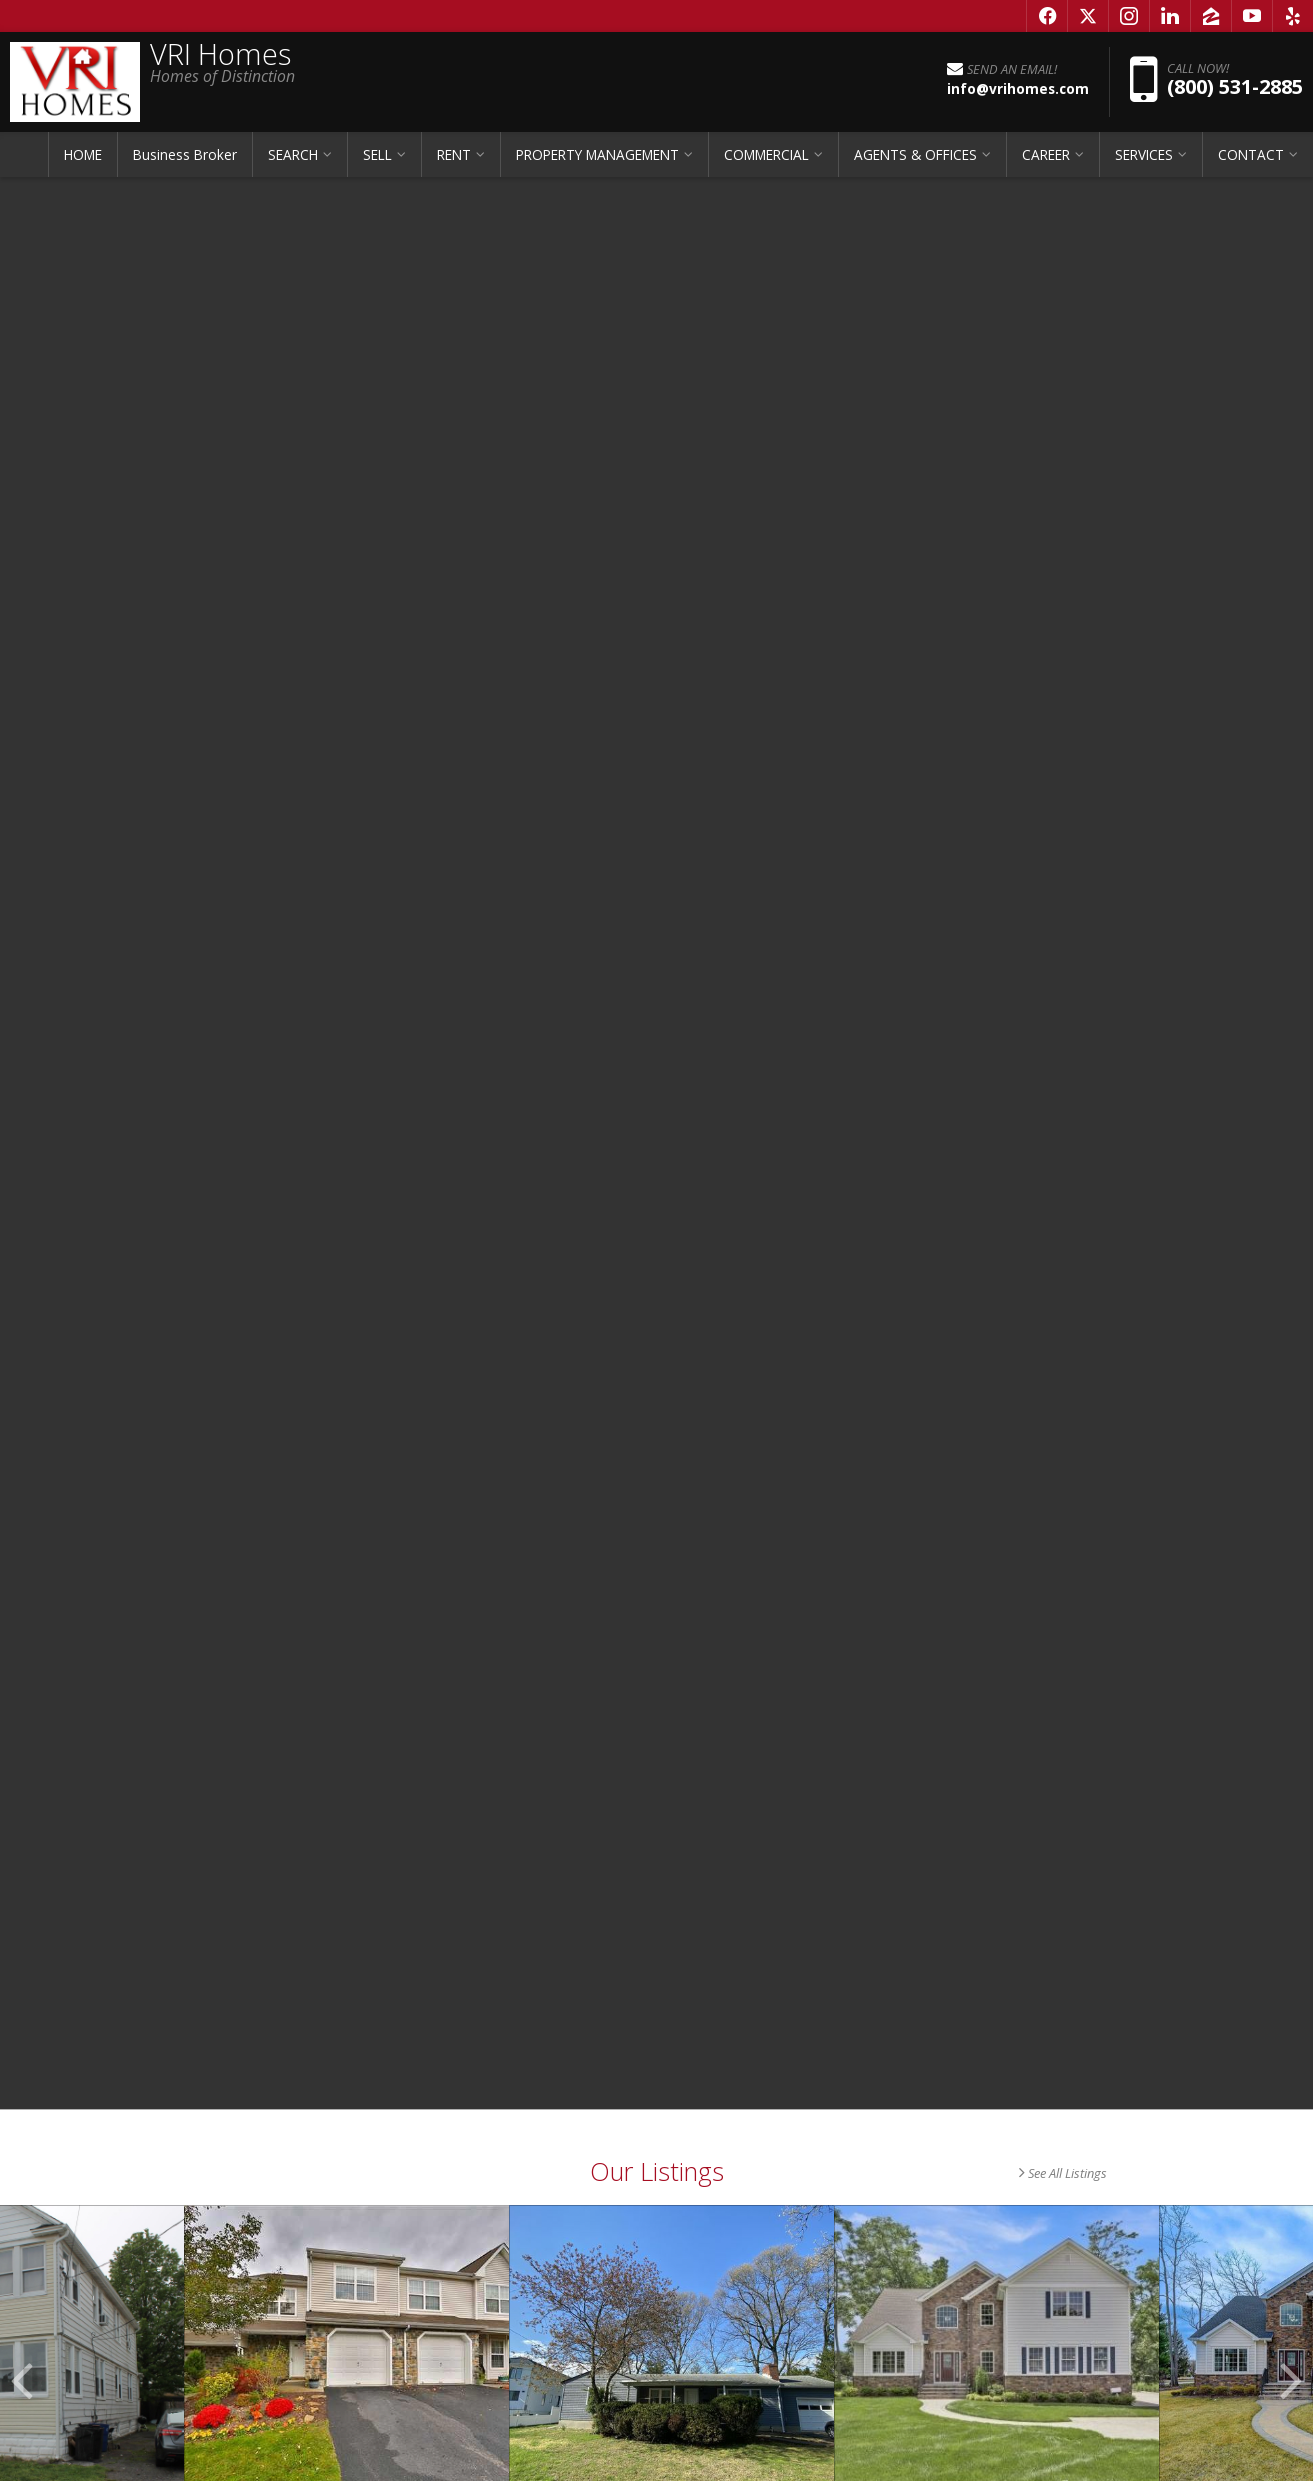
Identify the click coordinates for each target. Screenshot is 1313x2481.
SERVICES (1144, 154)
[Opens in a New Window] (1047, 16)
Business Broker (185, 154)
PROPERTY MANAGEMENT (597, 154)
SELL (377, 154)
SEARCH (293, 154)
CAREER (1046, 154)
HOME (83, 154)
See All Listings (1063, 2173)
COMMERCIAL (766, 154)
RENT (454, 154)
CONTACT (1251, 154)
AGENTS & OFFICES (915, 154)
